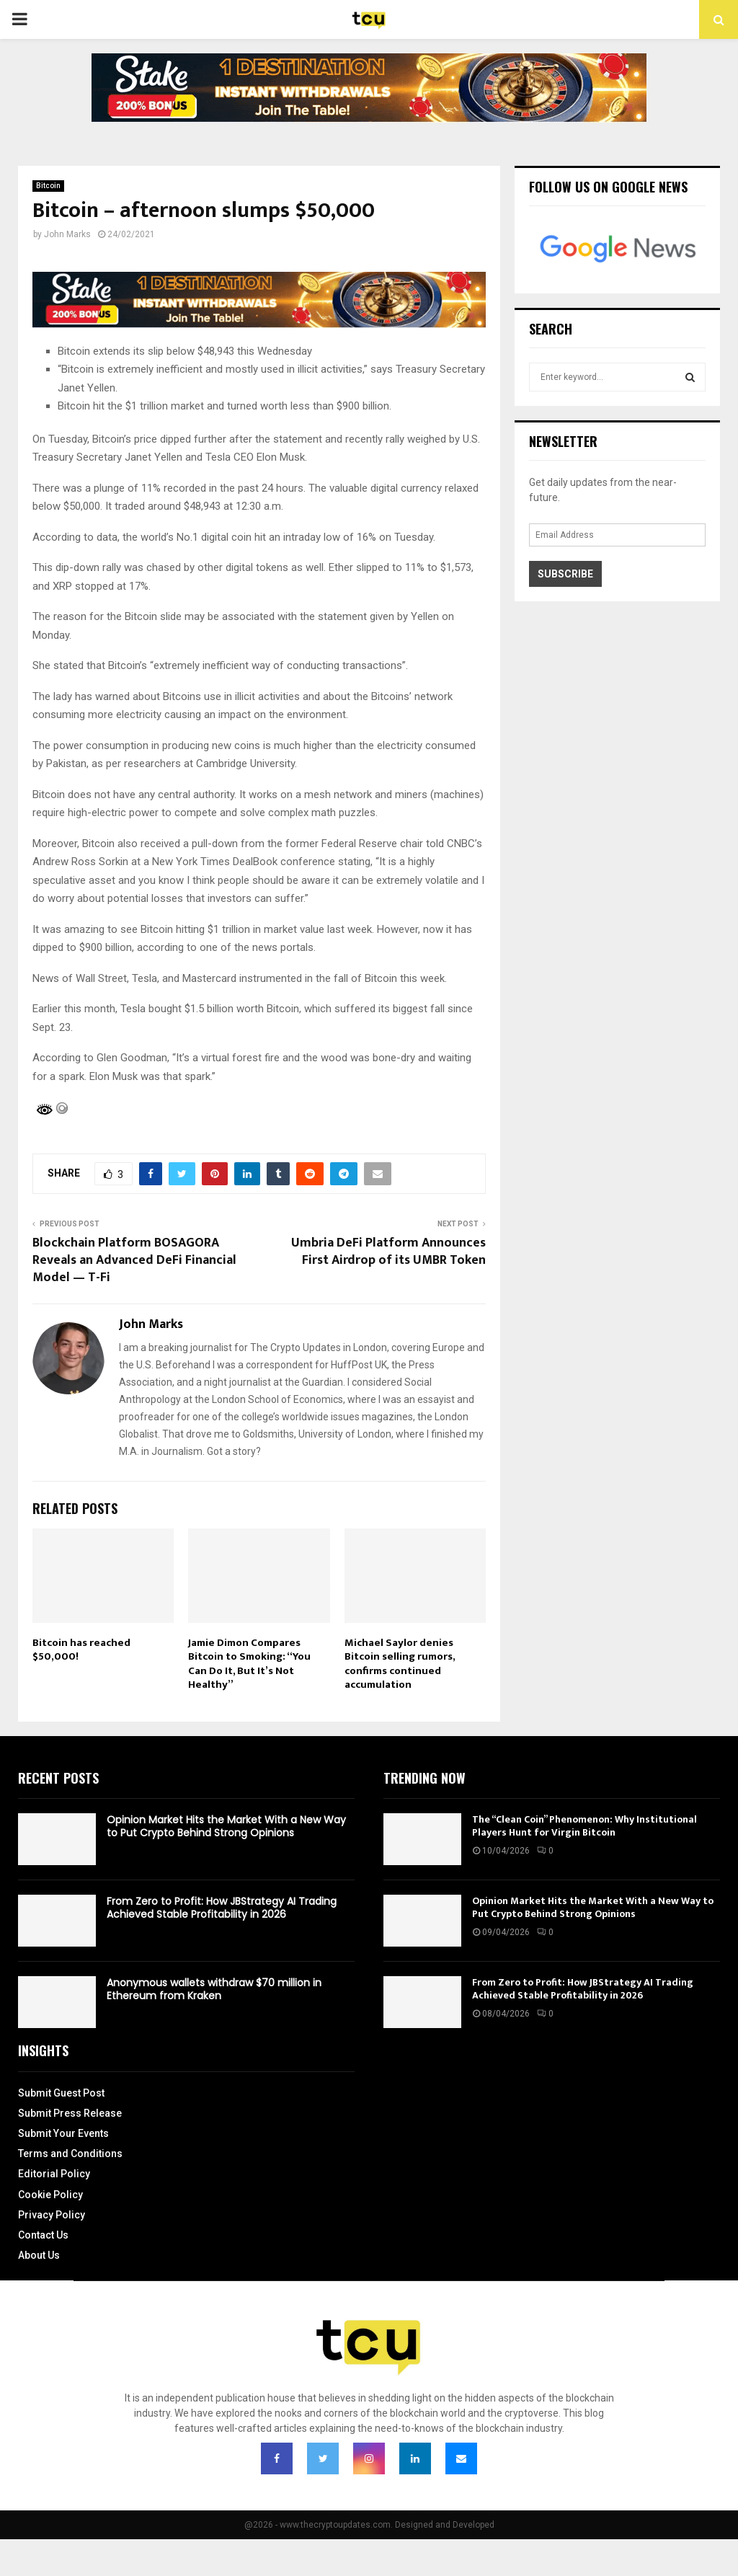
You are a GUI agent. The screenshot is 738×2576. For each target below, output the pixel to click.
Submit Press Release (70, 2113)
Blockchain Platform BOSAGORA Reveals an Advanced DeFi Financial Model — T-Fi (134, 1260)
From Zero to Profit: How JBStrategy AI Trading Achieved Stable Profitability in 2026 (222, 1907)
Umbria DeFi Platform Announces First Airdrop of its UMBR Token (388, 1251)
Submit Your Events (63, 2133)
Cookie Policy (50, 2194)
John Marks (67, 234)
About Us (39, 2255)
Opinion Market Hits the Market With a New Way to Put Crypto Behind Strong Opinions (226, 1826)
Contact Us (43, 2235)
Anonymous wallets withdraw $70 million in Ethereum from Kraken (214, 1989)
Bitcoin (48, 186)
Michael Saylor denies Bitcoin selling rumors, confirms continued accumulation (399, 1664)
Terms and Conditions (70, 2153)
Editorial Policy (54, 2173)
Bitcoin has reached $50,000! (81, 1650)
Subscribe (565, 574)
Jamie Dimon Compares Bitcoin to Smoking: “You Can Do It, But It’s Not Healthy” (249, 1664)
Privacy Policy (51, 2215)
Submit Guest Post (61, 2093)
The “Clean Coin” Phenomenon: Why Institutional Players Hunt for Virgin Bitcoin (584, 1826)
